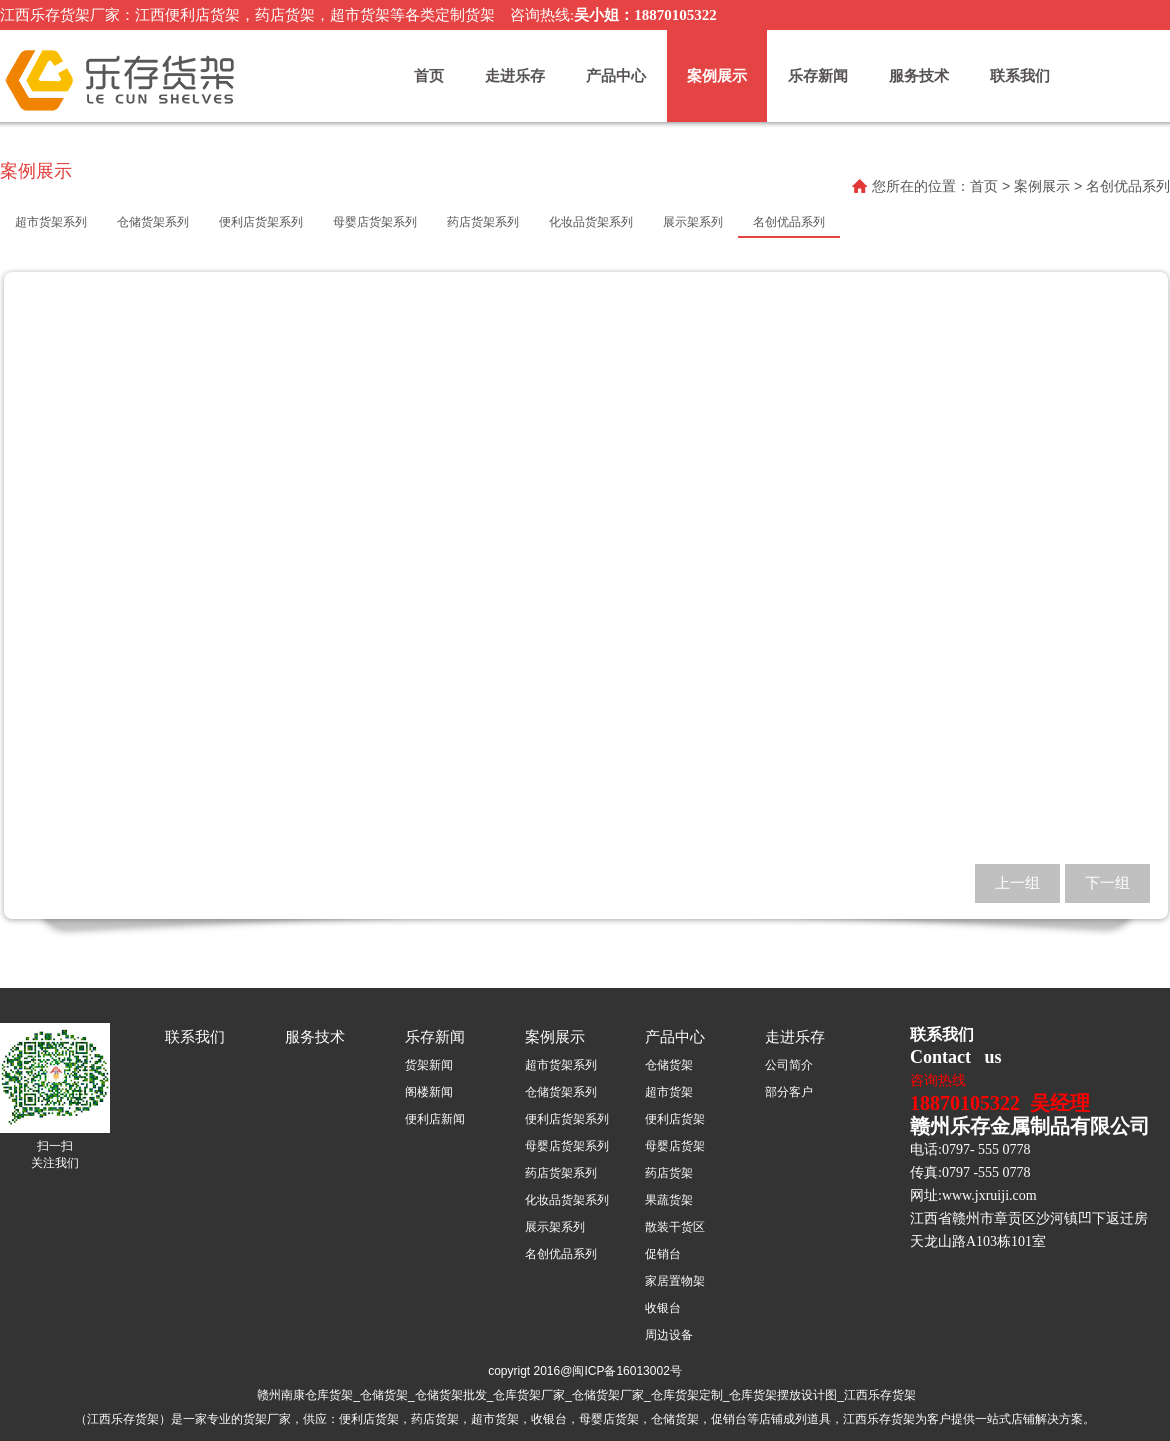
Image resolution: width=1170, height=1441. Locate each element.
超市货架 (669, 1092)
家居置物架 (675, 1281)
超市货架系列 (561, 1065)
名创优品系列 (561, 1254)
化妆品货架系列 (567, 1200)
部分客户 (789, 1092)
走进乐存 (515, 75)
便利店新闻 (435, 1119)
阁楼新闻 (429, 1092)
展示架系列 (555, 1227)
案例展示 (717, 75)
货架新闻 (429, 1065)
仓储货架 (669, 1065)
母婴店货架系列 (567, 1146)
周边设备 (669, 1335)
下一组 (1107, 882)
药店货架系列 (561, 1173)
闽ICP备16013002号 (626, 1371)
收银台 (663, 1308)
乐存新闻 (818, 75)
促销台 (663, 1254)
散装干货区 (675, 1227)
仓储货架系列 (561, 1092)
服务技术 (919, 75)
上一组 (1017, 882)
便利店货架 (675, 1119)
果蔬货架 (669, 1200)
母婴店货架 (675, 1146)
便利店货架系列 (567, 1119)
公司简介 (789, 1065)
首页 (429, 75)
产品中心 (616, 75)
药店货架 (669, 1173)
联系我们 (1020, 75)
